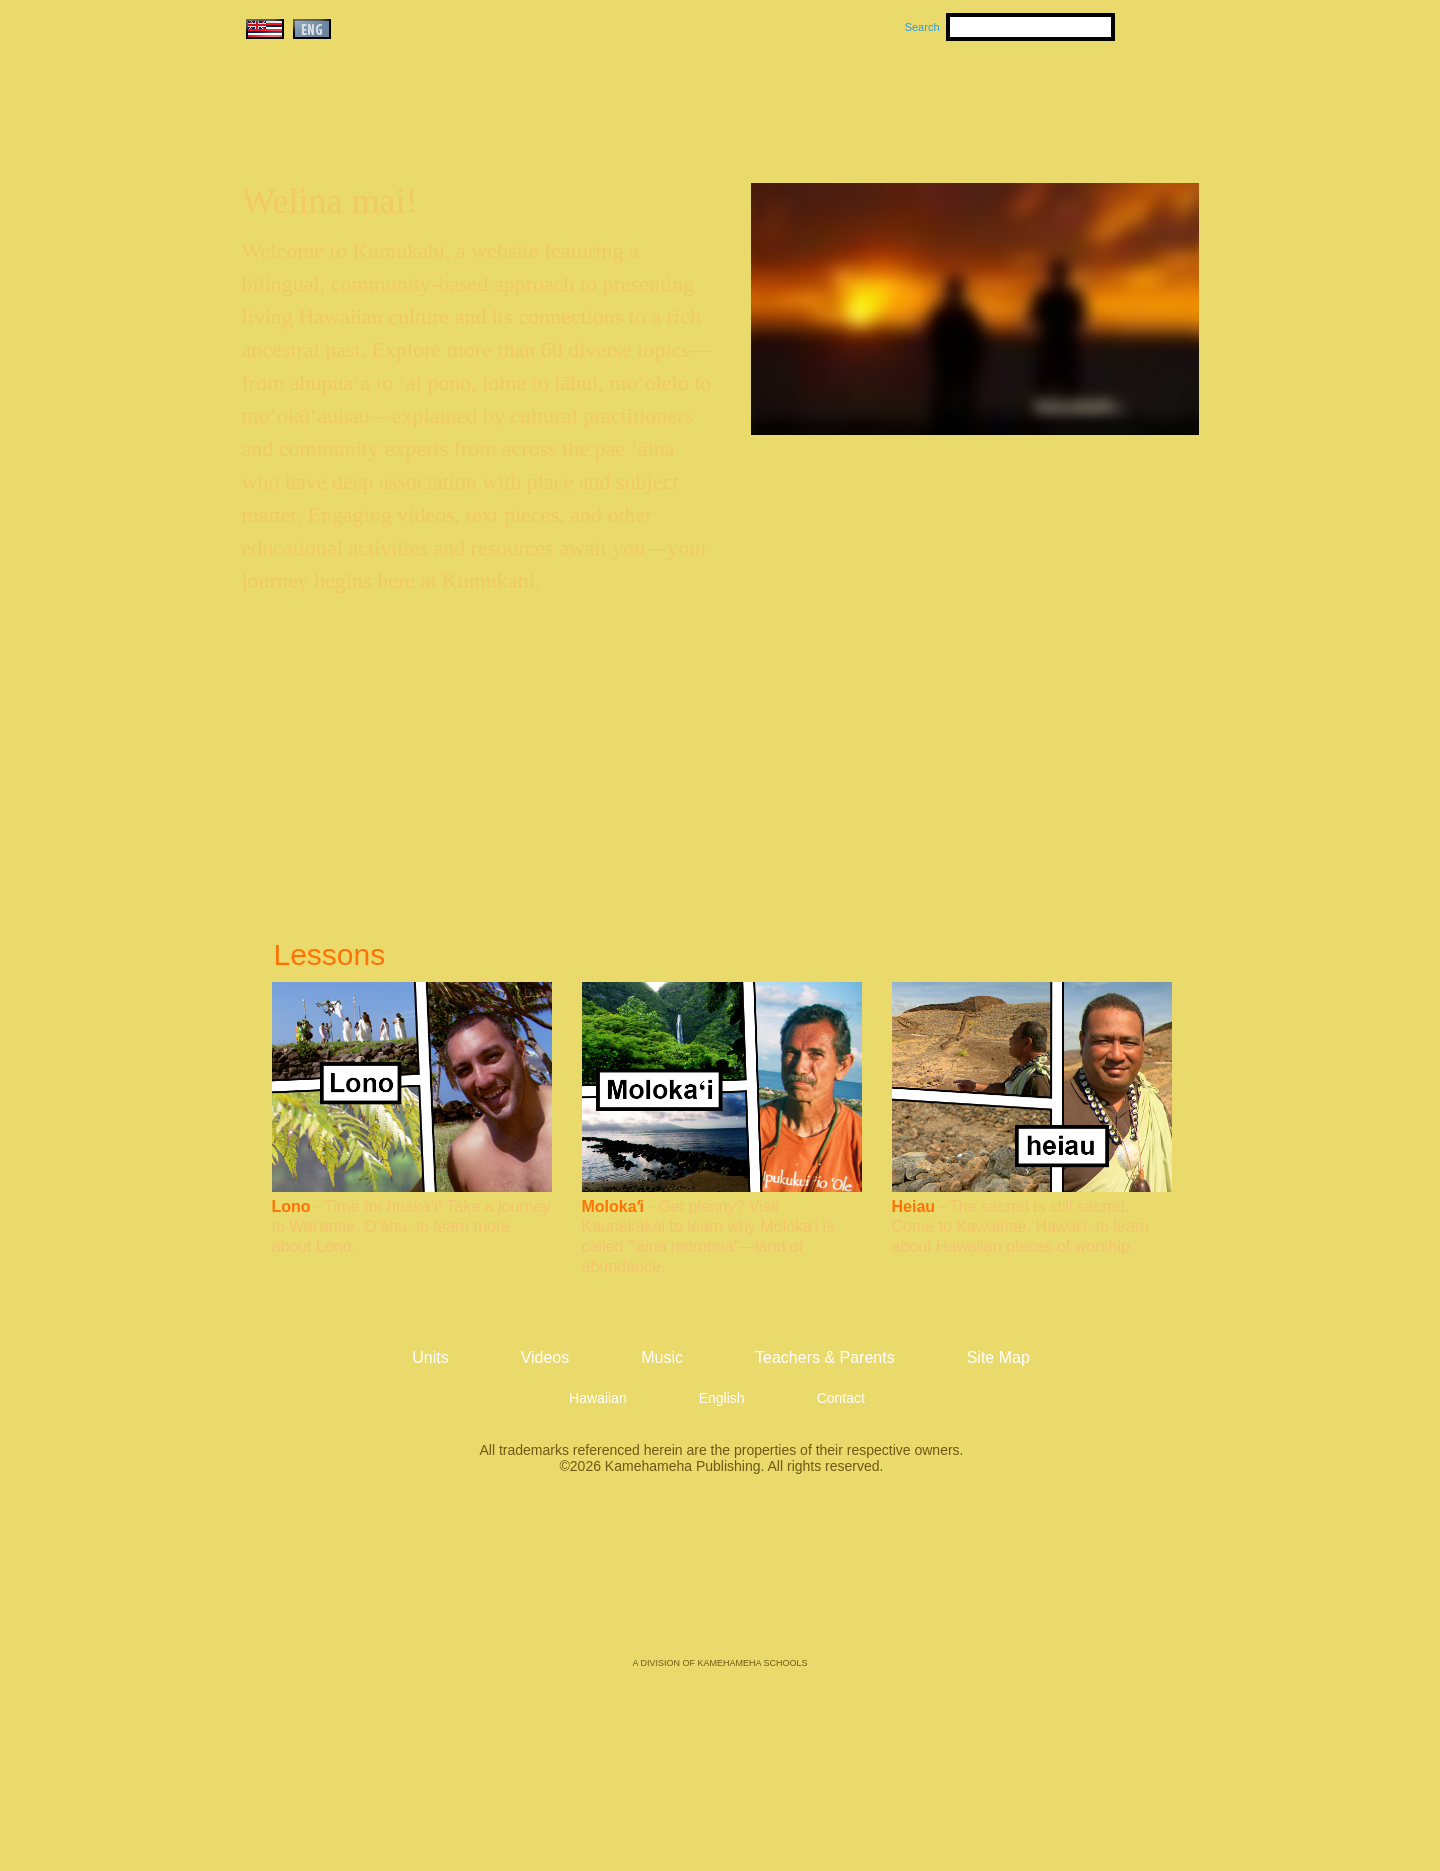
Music (816, 101)
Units (691, 101)
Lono (291, 1206)
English (722, 1398)
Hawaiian (598, 1398)
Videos (910, 101)
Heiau (914, 1206)
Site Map (998, 1357)
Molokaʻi (613, 1206)
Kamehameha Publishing (720, 1580)
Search (922, 27)
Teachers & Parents (1077, 101)
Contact (841, 1398)
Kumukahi (413, 127)
